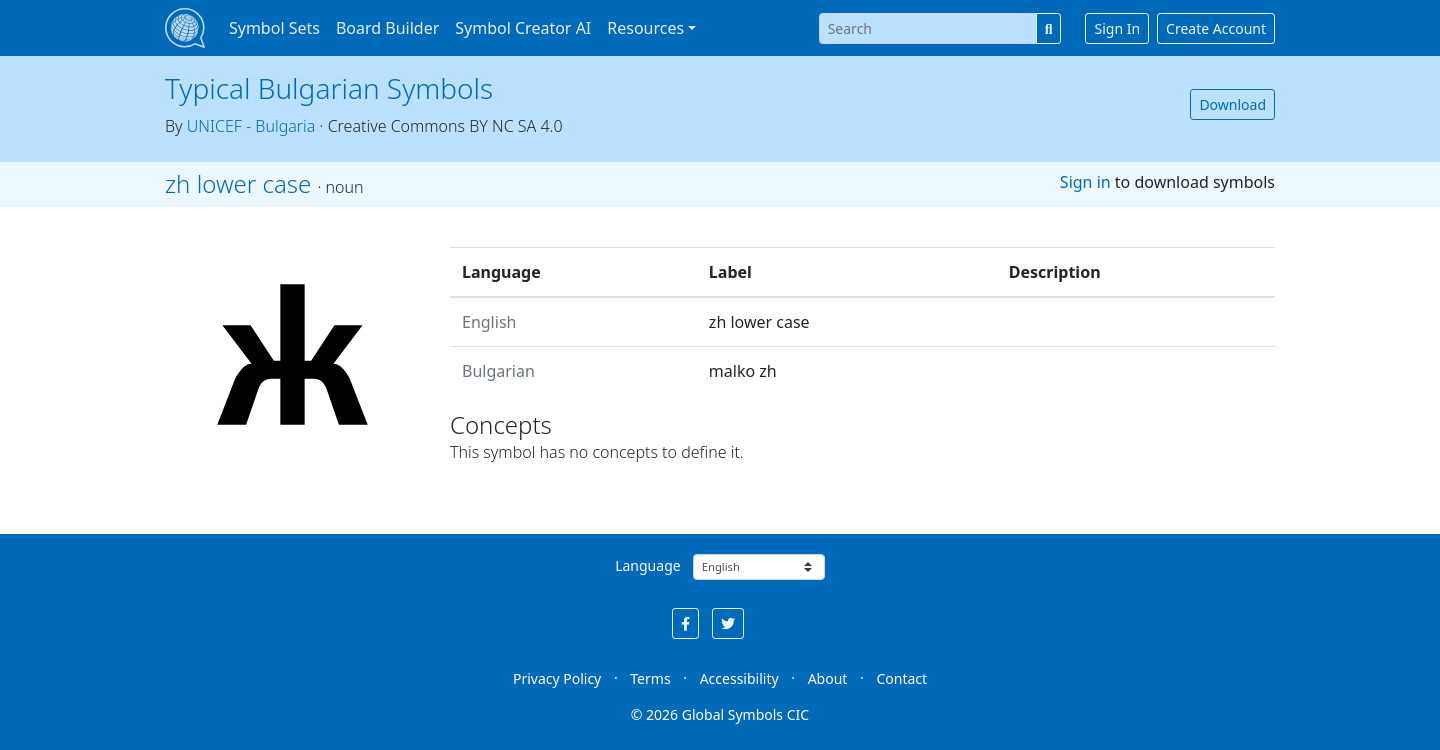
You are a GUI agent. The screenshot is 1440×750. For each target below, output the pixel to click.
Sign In (1117, 28)
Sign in (1085, 182)
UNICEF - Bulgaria (251, 126)
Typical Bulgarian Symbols (329, 88)
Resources (645, 28)
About (828, 678)
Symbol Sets (274, 28)
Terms (650, 678)
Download (1232, 104)
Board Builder (387, 28)
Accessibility (739, 678)
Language (647, 565)
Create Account (1216, 28)
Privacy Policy (557, 678)
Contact (901, 678)
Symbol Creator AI (523, 28)
